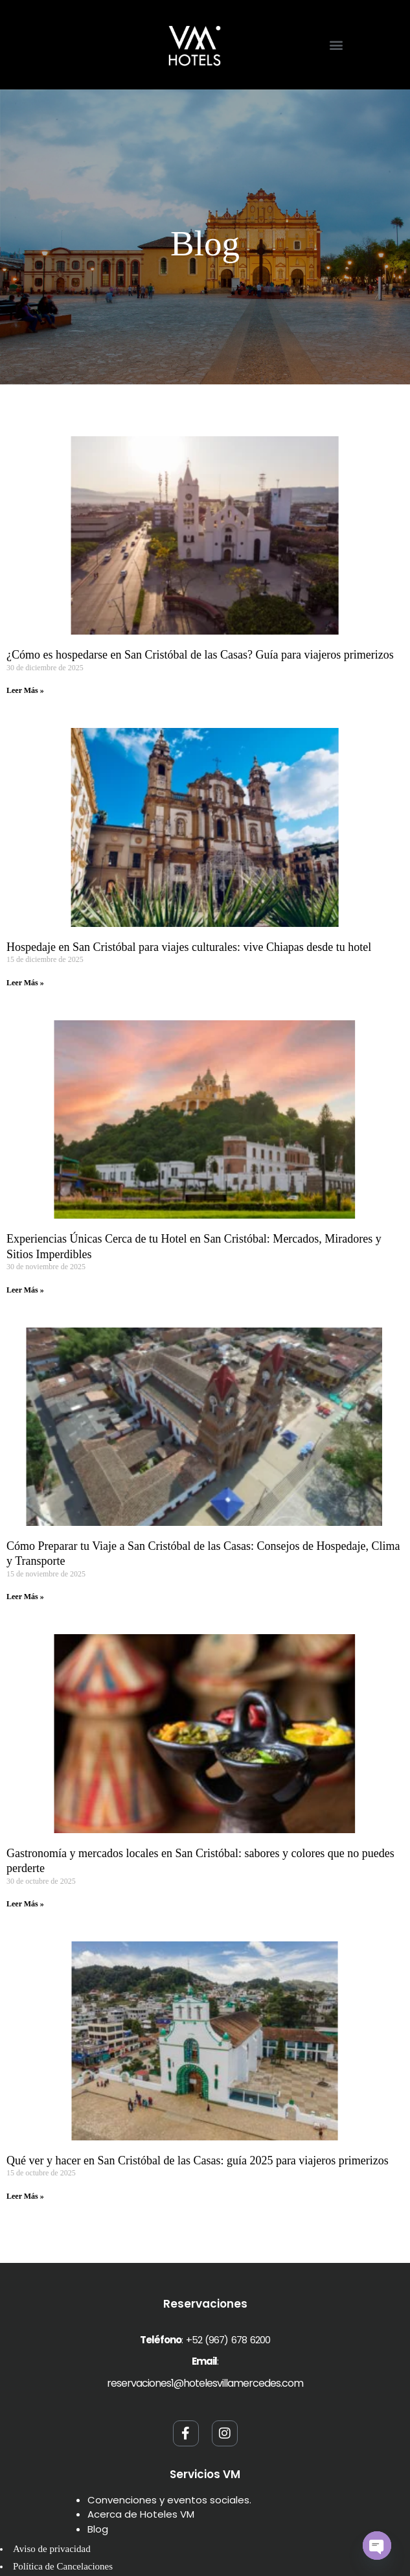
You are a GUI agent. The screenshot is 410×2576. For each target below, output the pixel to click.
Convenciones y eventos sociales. (169, 2500)
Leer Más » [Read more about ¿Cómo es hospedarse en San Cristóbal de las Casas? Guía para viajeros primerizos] (25, 690)
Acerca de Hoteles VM (140, 2514)
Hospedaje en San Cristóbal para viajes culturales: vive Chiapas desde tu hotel (188, 947)
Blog (97, 2529)
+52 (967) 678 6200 (228, 2340)
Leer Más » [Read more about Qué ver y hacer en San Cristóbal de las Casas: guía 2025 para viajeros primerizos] (25, 2196)
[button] (336, 44)
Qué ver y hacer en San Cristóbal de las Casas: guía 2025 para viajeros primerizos (197, 2160)
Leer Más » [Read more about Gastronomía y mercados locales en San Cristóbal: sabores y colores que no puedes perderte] (25, 1903)
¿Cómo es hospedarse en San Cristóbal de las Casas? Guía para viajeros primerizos (200, 654)
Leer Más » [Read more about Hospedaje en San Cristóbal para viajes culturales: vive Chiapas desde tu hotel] (25, 982)
